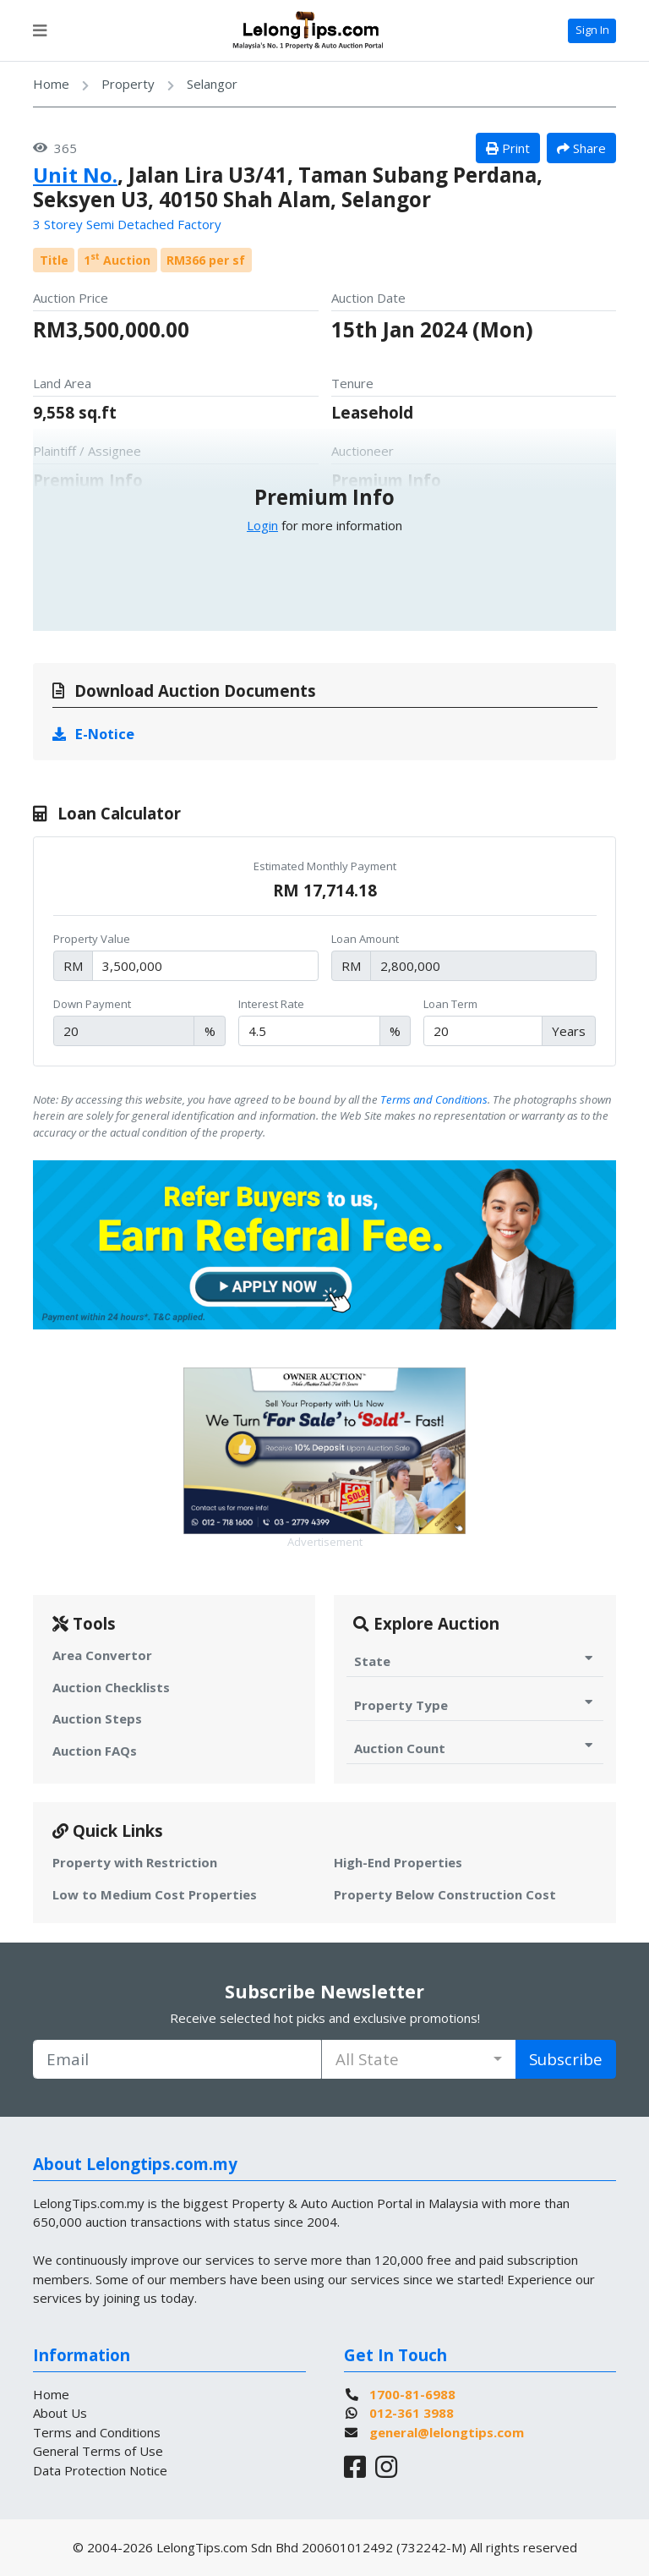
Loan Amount (365, 938)
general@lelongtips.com (446, 2432)
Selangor (212, 83)
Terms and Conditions (434, 1099)
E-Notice (93, 734)
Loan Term (450, 1003)
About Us (60, 2412)
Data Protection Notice (100, 2470)
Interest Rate (271, 1003)
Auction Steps (97, 1718)
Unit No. (75, 175)
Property (128, 83)
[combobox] (418, 2059)
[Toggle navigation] (39, 30)
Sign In (592, 29)
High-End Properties (398, 1862)
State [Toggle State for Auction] (475, 1660)
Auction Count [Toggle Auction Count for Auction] (475, 1748)
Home (51, 83)
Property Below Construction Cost (445, 1894)
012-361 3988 (411, 2412)
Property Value (91, 938)
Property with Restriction (134, 1862)
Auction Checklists (111, 1687)
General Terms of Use (98, 2450)
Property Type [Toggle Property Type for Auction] (475, 1704)
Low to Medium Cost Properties (154, 1894)
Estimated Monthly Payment (325, 866)
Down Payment (92, 1003)
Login (262, 525)
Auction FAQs (94, 1750)
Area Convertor (102, 1655)
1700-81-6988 (412, 2394)
